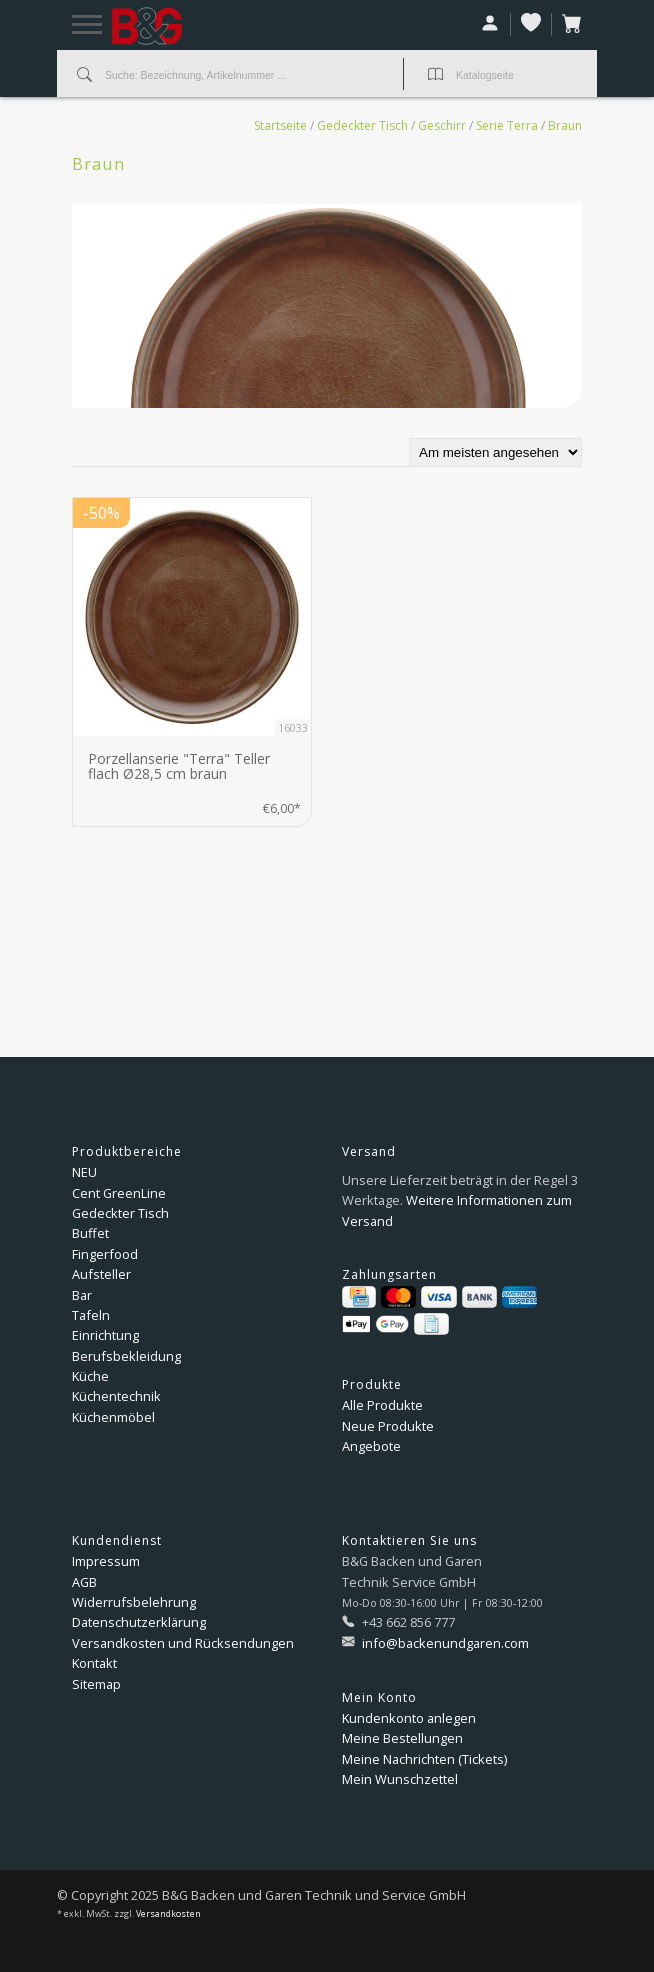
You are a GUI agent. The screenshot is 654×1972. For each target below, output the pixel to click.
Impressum (106, 1561)
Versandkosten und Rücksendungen (183, 1643)
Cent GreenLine (119, 1193)
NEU (84, 1172)
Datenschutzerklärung (139, 1622)
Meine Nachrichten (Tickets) (424, 1759)
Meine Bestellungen (402, 1738)
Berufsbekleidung (126, 1356)
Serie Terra (507, 125)
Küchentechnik (116, 1396)
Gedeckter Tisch (362, 125)
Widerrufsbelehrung (134, 1602)
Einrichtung (105, 1335)
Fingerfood (105, 1254)
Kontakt (94, 1663)
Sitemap (96, 1684)
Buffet (90, 1233)
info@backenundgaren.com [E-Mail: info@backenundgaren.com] (444, 1643)
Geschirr (442, 125)
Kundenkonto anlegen (409, 1718)
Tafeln (91, 1315)
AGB (84, 1582)
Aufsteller (101, 1274)
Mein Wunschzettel (400, 1779)
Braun (565, 125)
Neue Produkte (388, 1426)
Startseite (280, 125)
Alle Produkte (382, 1405)
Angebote (371, 1446)
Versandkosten (168, 1914)
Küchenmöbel (113, 1417)
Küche (90, 1376)
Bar (82, 1295)
